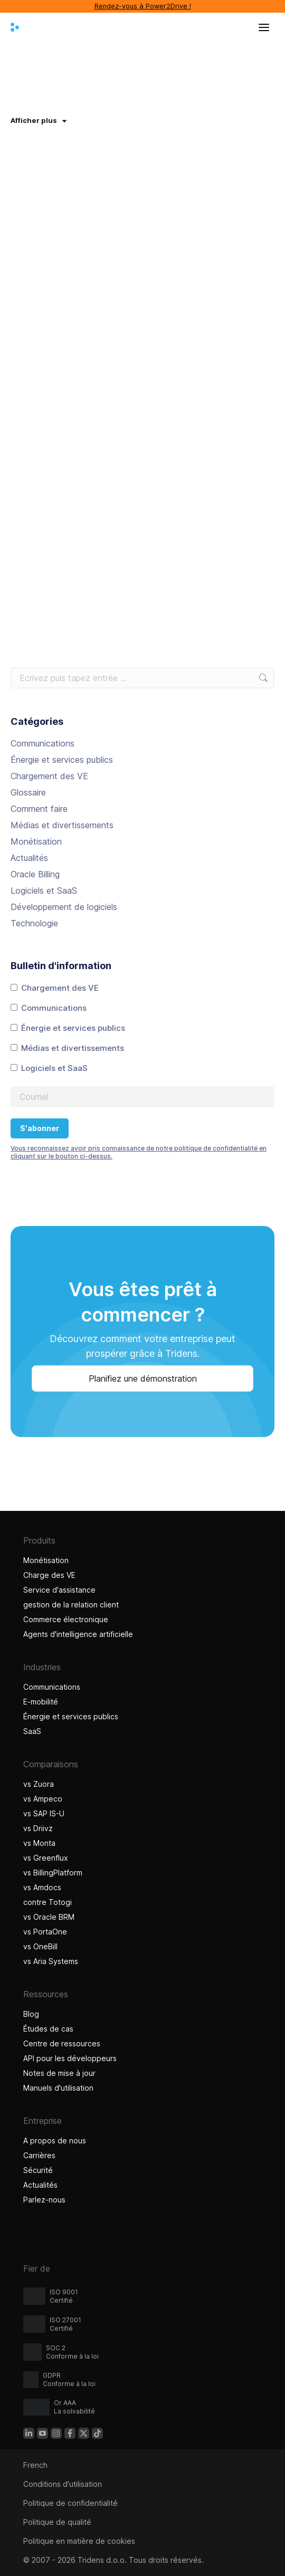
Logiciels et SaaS (44, 890)
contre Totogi (47, 1902)
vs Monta (39, 1842)
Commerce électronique (65, 1619)
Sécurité (38, 2170)
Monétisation (36, 841)
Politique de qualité (57, 2521)
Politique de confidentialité (70, 2502)
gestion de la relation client (71, 1604)
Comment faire (39, 808)
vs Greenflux (45, 1857)
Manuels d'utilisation (58, 2087)
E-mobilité (40, 1701)
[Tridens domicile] (15, 27)
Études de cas (49, 2028)
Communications (42, 743)
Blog (31, 2013)
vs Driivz (38, 1828)
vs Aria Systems (50, 1961)
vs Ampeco (42, 1798)
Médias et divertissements (62, 825)
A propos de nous (54, 2140)
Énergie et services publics (62, 759)
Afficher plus (38, 120)
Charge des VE (49, 1575)
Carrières (39, 2155)
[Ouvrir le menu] (263, 27)
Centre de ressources (61, 2043)
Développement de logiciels (64, 907)
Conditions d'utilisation (62, 2483)
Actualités (29, 858)
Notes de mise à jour (59, 2073)
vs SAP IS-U (43, 1813)
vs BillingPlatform (52, 1872)
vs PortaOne (45, 1931)
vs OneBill (40, 1946)
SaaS (32, 1731)
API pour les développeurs (70, 2058)
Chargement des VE (49, 776)
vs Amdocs (42, 1887)
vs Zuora (38, 1783)
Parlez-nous (44, 2199)
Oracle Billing (35, 874)
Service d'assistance (59, 1589)
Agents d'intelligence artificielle (79, 1634)
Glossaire (28, 792)
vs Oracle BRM (48, 1916)
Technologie (34, 923)
